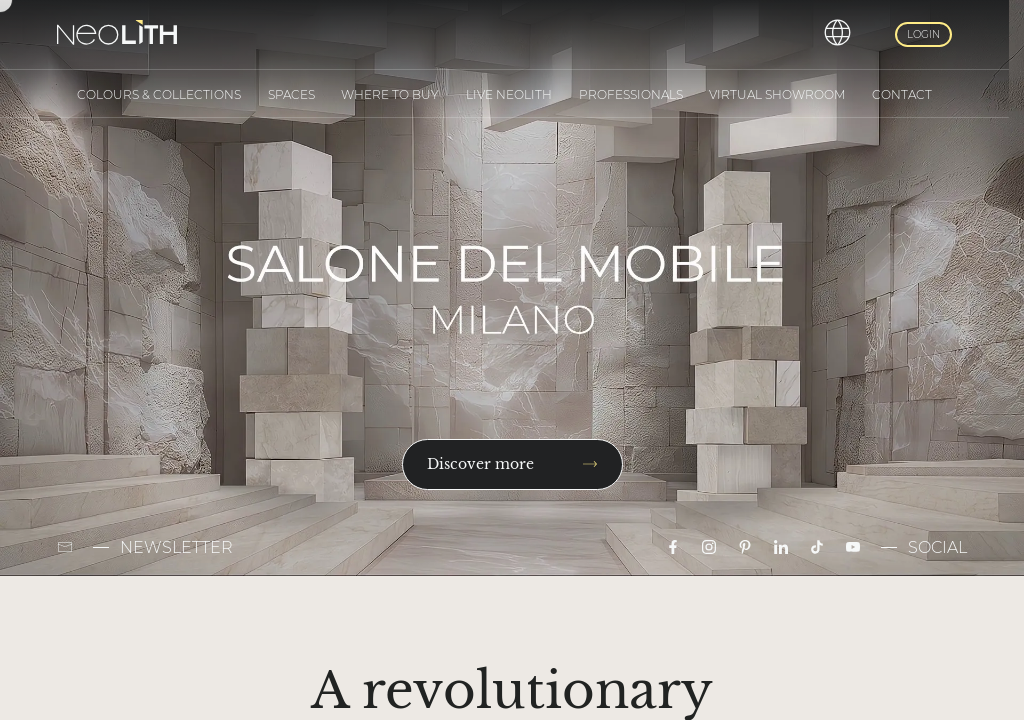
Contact (902, 94)
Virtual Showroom (777, 94)
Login (923, 34)
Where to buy (390, 94)
